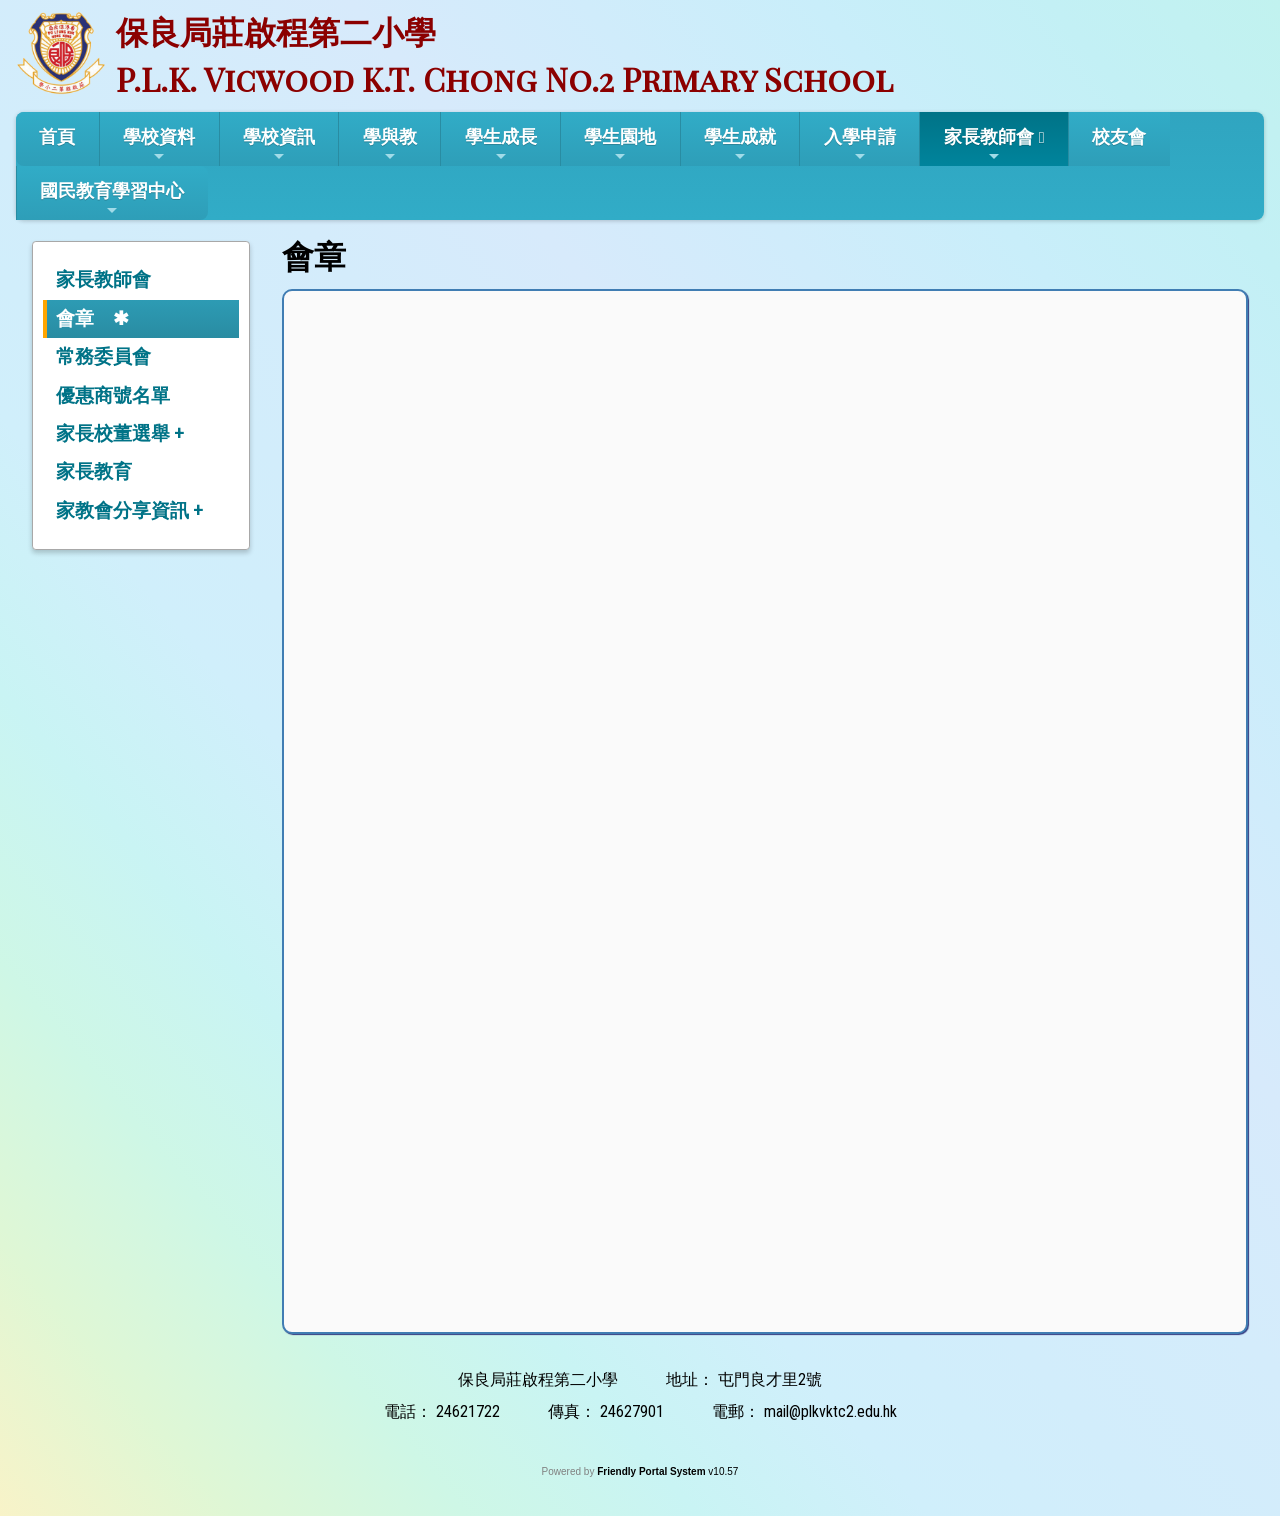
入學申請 (860, 145)
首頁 (57, 136)
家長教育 (94, 471)
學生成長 (501, 145)
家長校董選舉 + (120, 433)
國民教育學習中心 (112, 199)
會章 (75, 318)
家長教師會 (989, 145)
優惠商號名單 (113, 395)
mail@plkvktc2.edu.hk (830, 1411)
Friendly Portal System (652, 1471)
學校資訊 (279, 145)
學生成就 (740, 145)
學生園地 (620, 145)
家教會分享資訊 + (129, 510)
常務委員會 (103, 356)
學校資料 (159, 145)
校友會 (1119, 136)
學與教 (390, 145)
